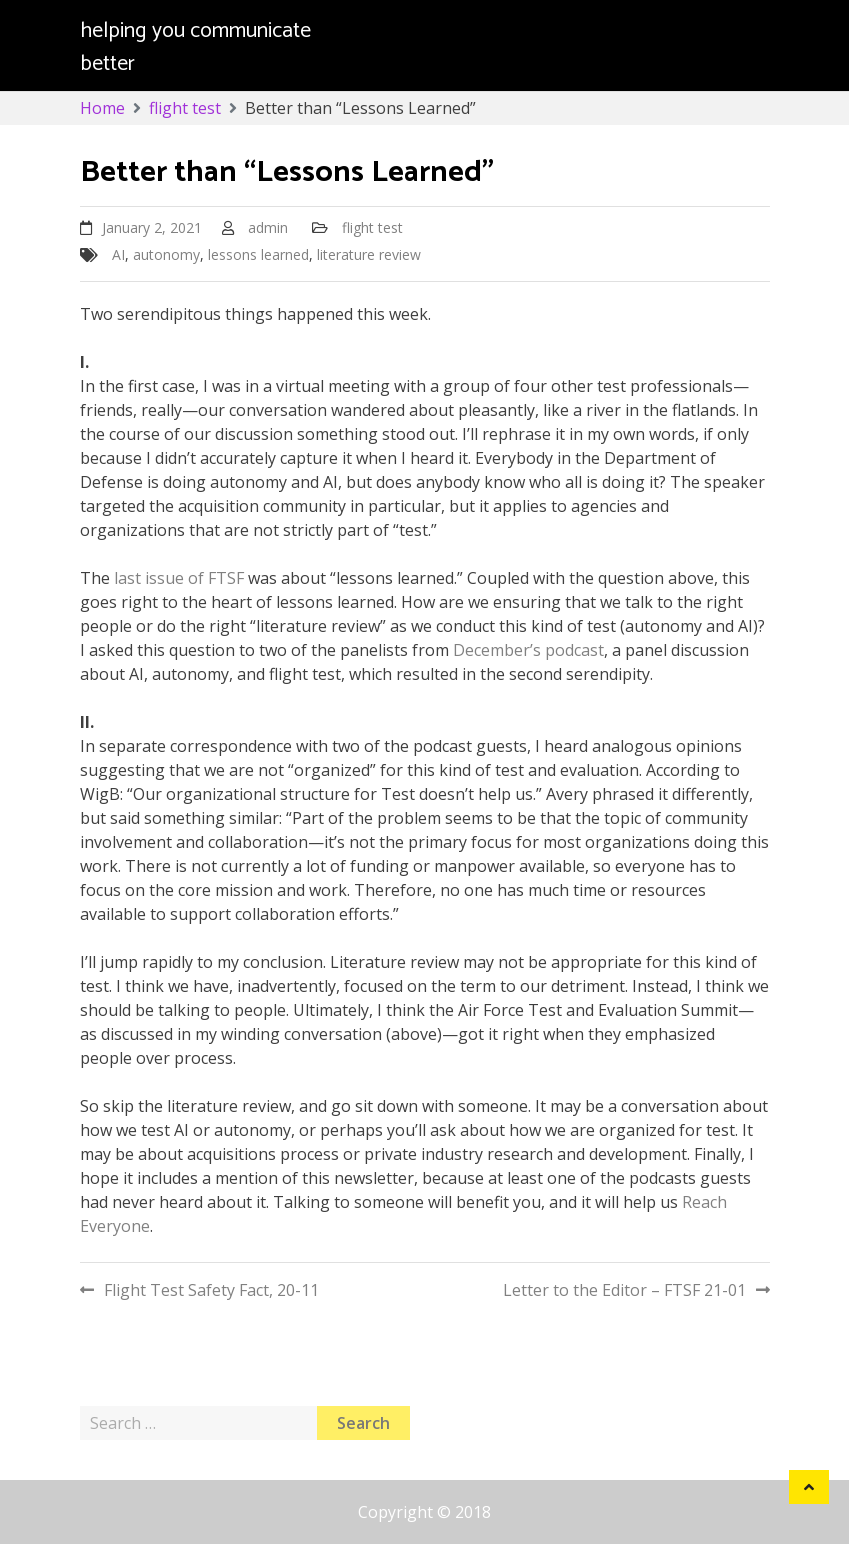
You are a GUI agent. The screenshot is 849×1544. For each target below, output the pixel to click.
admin (268, 227)
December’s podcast (528, 650)
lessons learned (258, 254)
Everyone (115, 1226)
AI (118, 254)
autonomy (166, 254)
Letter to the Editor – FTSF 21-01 (624, 1290)
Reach (704, 1202)
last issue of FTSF (179, 578)
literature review (369, 254)
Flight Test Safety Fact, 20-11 (211, 1290)
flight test (372, 227)
